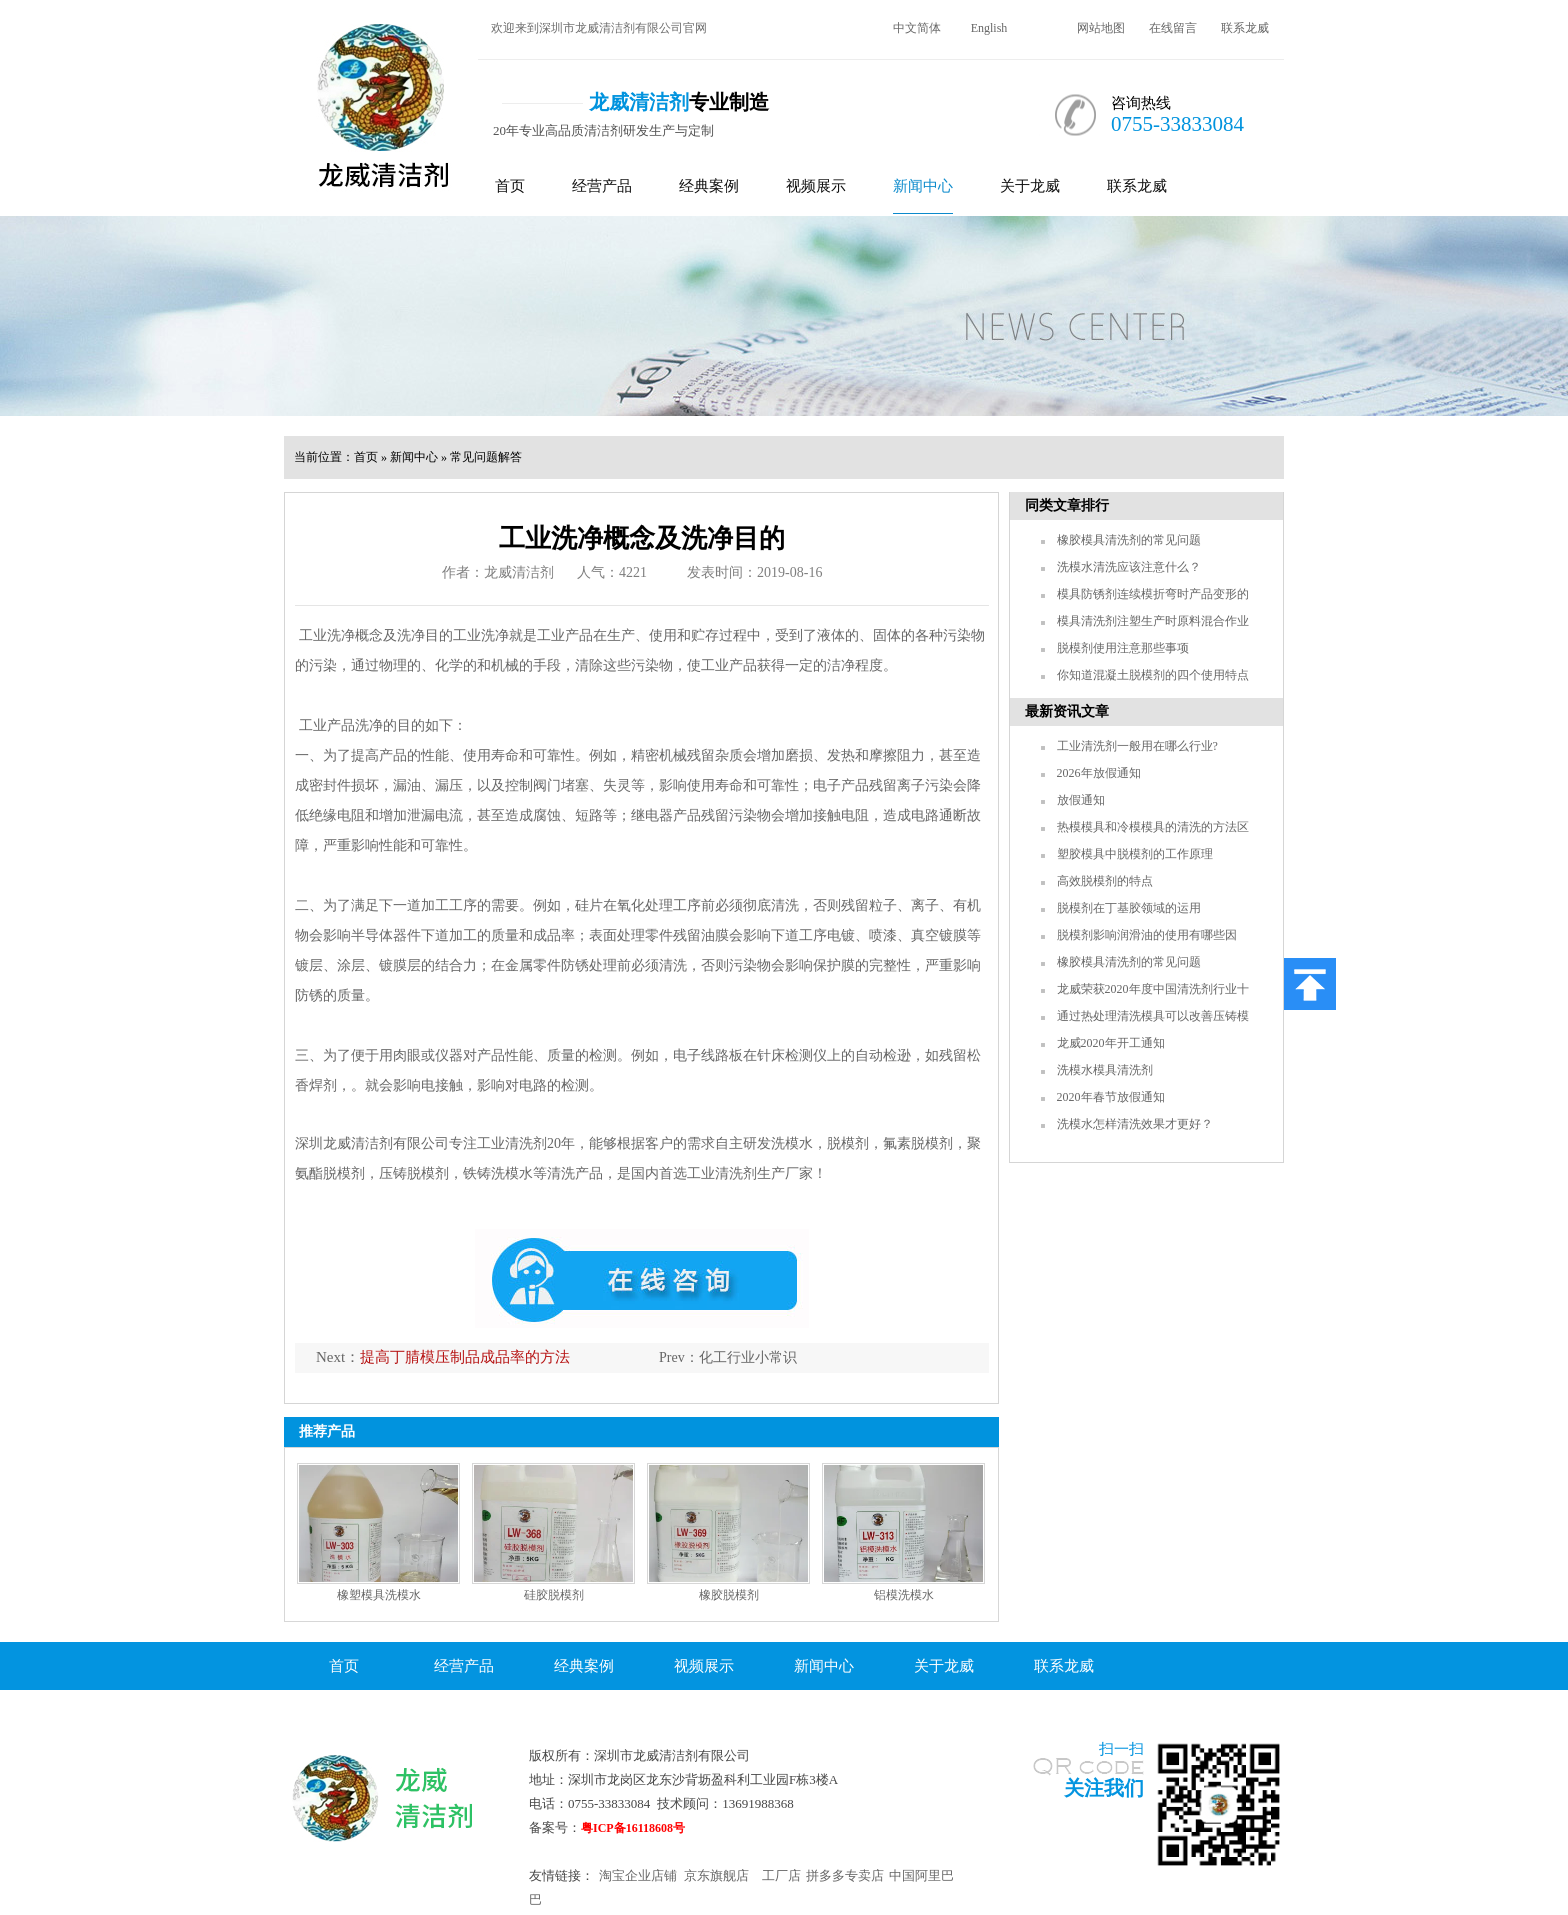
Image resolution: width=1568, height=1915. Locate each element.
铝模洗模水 (904, 1595)
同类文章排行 (1067, 505)
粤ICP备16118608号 (633, 1828)
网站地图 (1101, 28)
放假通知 (1081, 800)
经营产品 (602, 186)
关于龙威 (1030, 186)
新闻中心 (923, 186)
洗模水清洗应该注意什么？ (1129, 567)
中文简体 (917, 28)
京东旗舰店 (716, 1875)
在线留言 (1173, 28)
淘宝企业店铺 (638, 1875)
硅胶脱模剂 (554, 1595)
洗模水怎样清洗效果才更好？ (1135, 1124)
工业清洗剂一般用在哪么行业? (1137, 746)
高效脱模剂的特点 (1105, 881)
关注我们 (1104, 1788)
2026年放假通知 (1099, 773)
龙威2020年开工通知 (1111, 1043)
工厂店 (781, 1875)
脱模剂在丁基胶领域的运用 (1129, 908)
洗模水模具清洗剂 (1105, 1070)
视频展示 (816, 186)
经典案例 (709, 186)
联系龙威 (1245, 28)
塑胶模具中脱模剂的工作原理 (1135, 854)
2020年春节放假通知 (1111, 1097)
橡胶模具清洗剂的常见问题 (1129, 540)
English (989, 28)
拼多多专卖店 (845, 1875)
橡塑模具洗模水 (379, 1595)
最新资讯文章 (1067, 711)
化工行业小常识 (748, 1357)
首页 (510, 186)
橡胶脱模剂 (729, 1595)
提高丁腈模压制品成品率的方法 (465, 1357)
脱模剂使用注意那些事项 (1123, 648)
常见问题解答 (486, 457)
